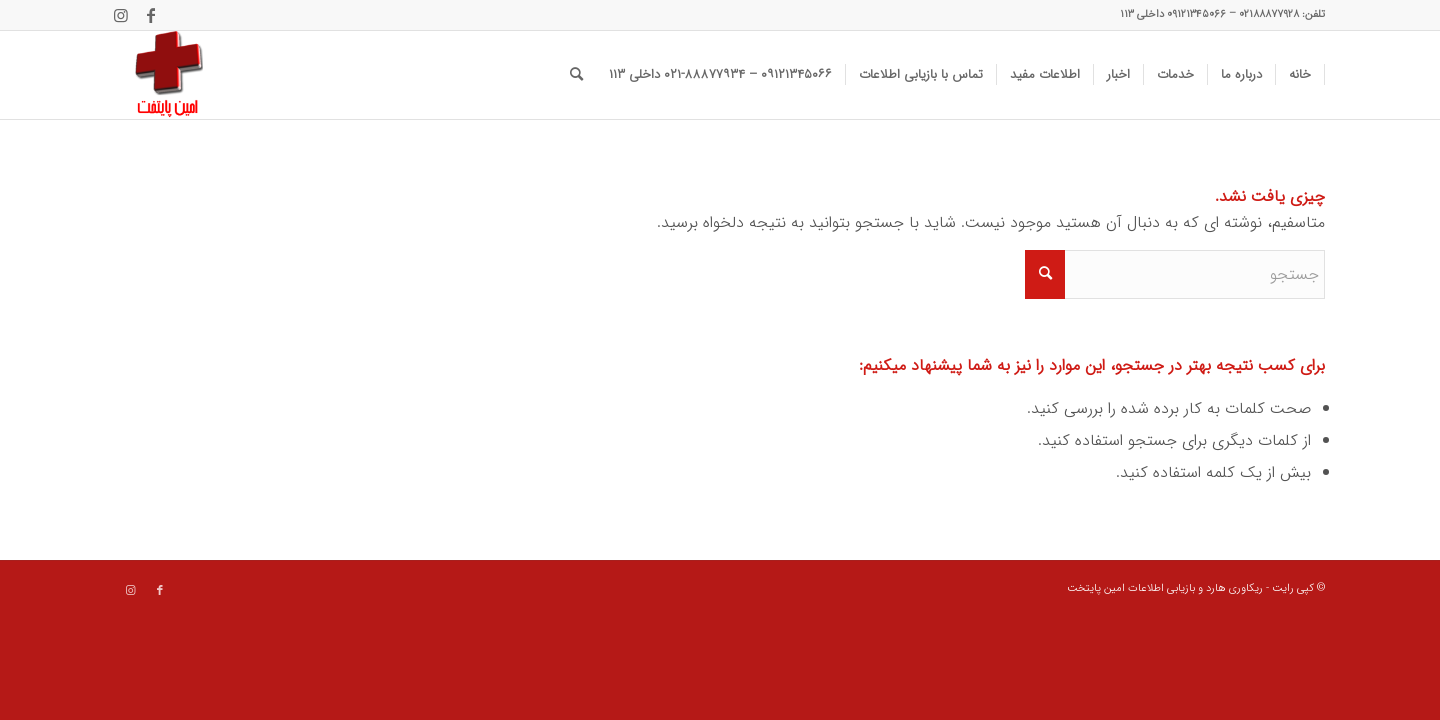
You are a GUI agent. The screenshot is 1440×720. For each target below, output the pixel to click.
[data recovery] (159, 75)
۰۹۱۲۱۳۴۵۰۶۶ (1196, 14)
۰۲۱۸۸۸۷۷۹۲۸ (1269, 14)
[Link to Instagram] (121, 15)
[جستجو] (576, 75)
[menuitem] (1300, 75)
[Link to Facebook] (151, 15)
